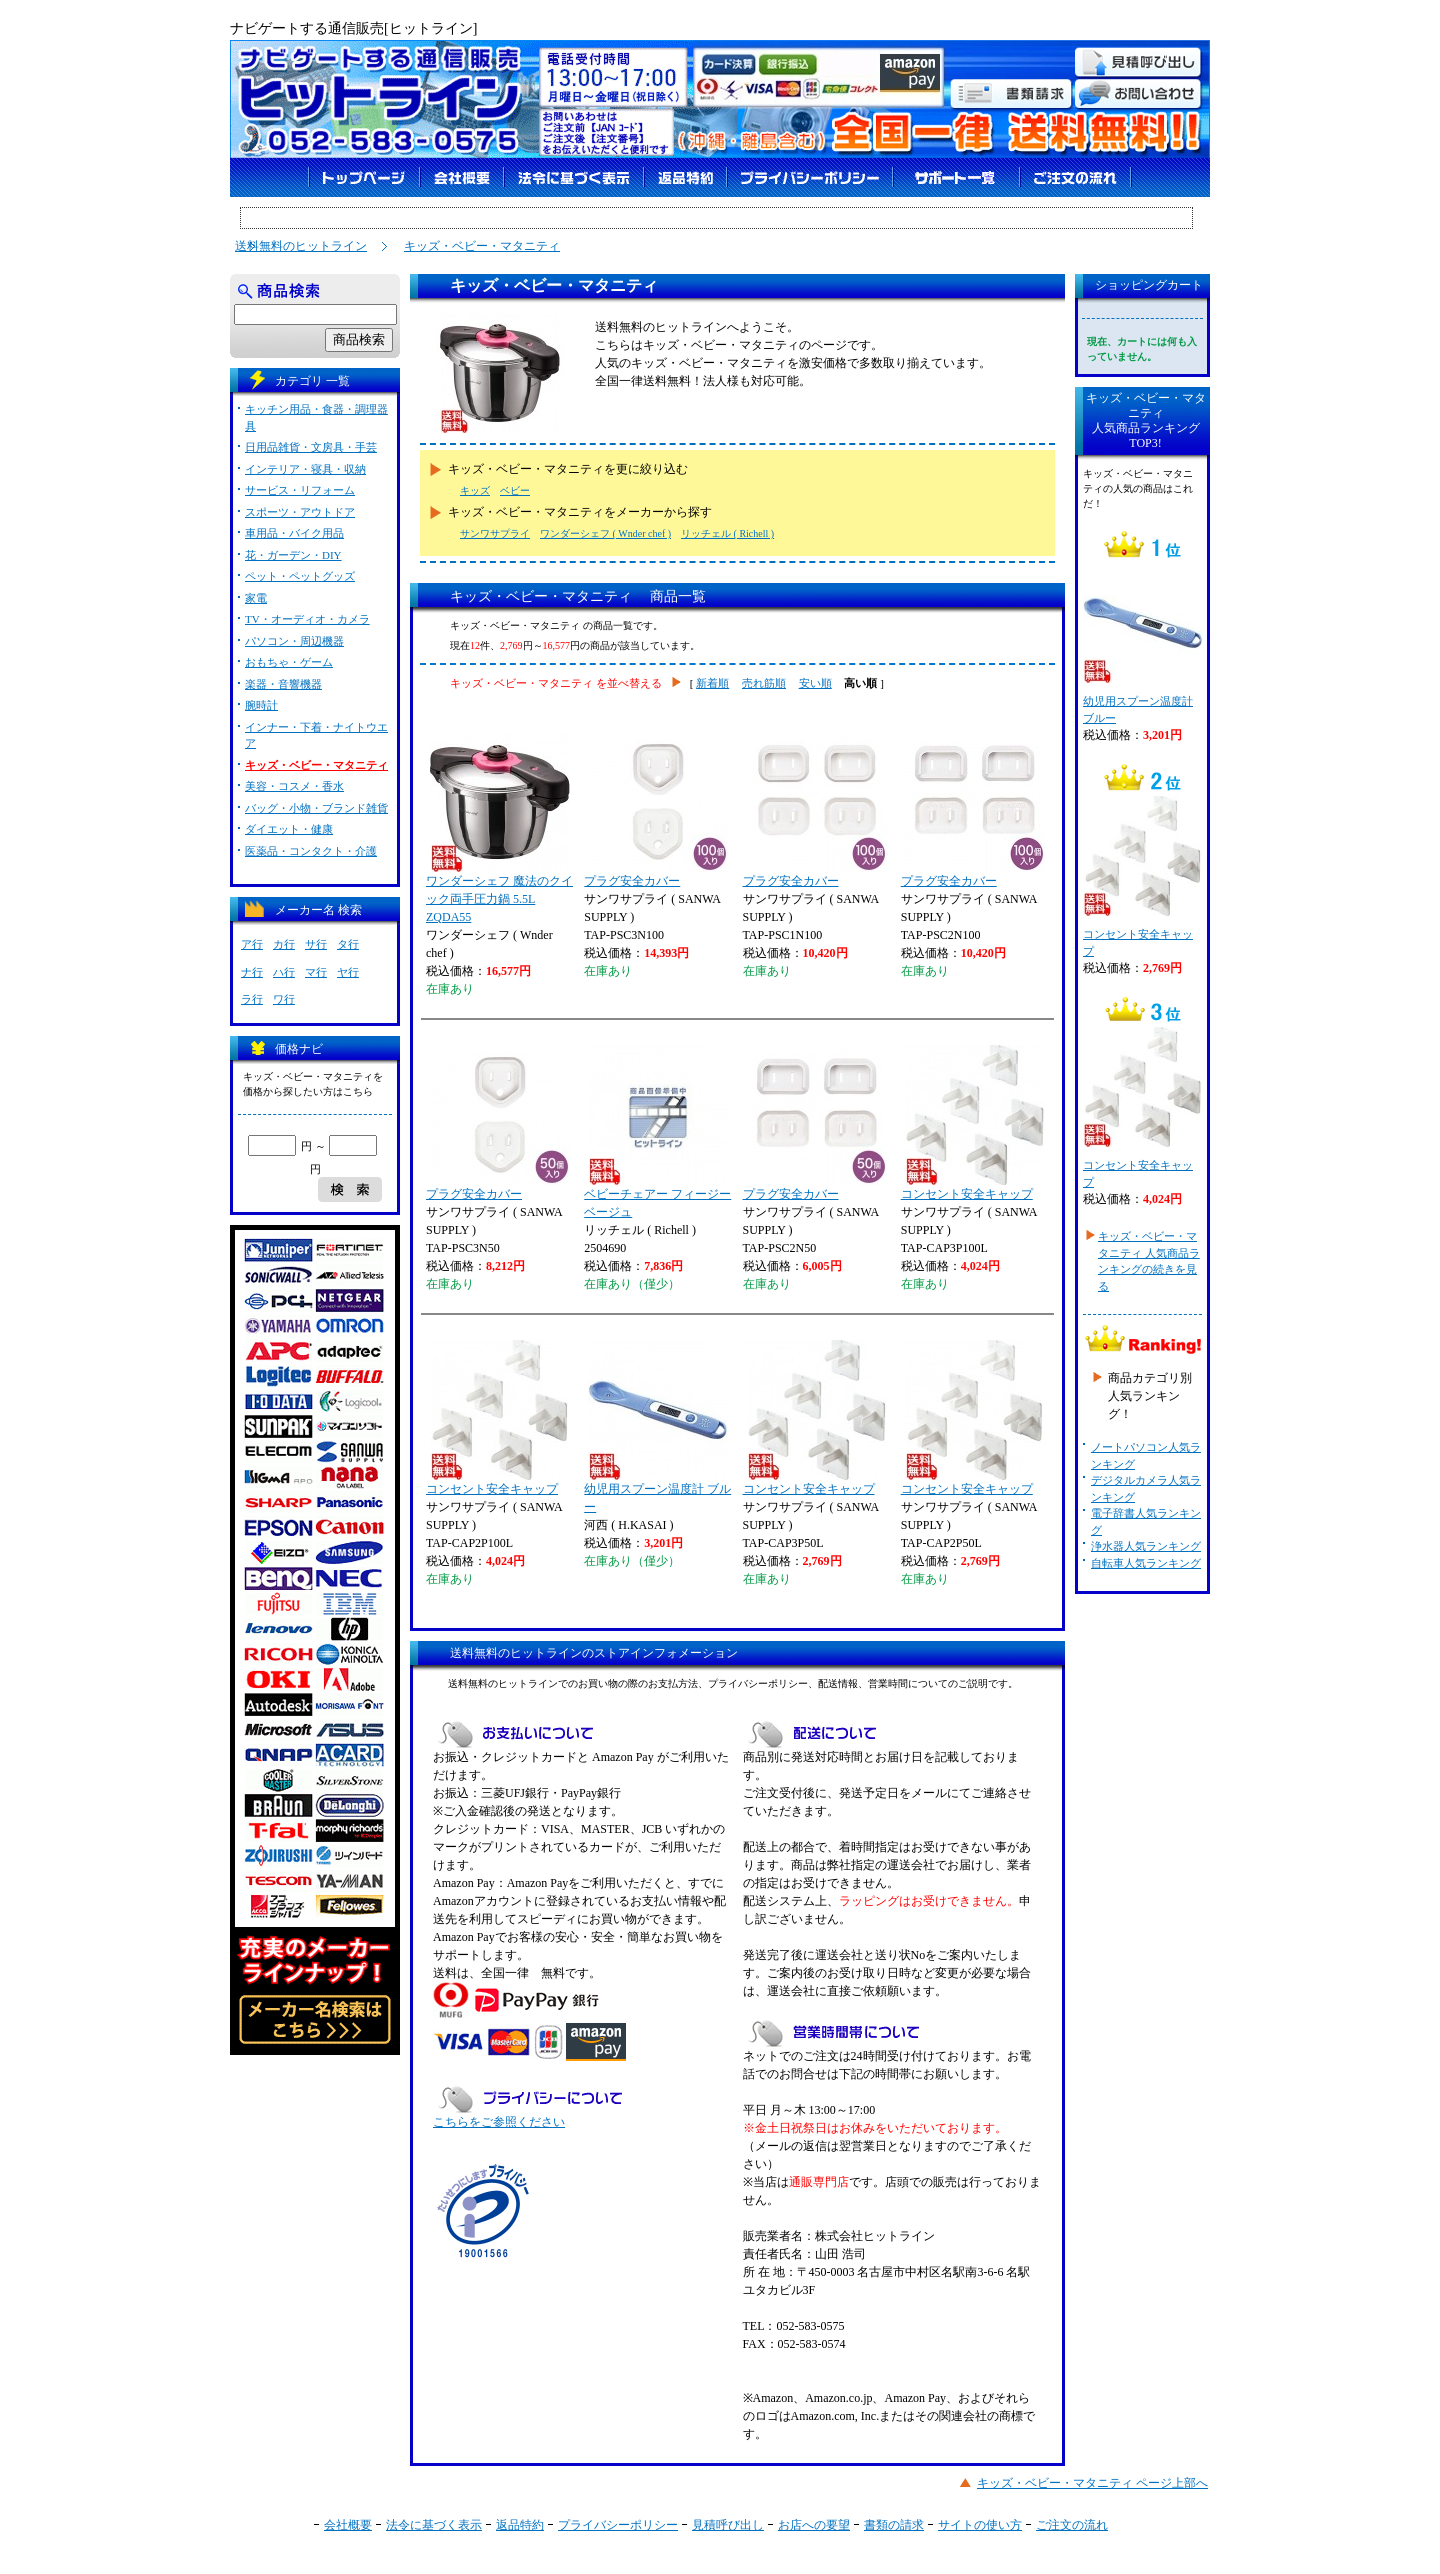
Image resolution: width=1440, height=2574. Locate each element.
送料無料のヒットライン (301, 246)
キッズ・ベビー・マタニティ (482, 246)
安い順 (815, 683)
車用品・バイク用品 (294, 533)
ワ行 (284, 999)
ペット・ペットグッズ (300, 576)
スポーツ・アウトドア (300, 512)
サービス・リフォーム (300, 490)
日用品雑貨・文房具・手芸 (311, 447)
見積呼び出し (728, 2525)
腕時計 (261, 705)
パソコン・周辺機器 (294, 641)
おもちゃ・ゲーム (289, 662)
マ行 (316, 972)
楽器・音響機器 (283, 684)
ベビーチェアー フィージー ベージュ (657, 1132)
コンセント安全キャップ (973, 1123)
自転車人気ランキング (1146, 1563)
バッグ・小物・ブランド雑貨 (316, 808)
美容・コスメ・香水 (294, 786)
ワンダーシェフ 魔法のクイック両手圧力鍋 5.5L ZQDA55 (499, 828)
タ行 (348, 944)
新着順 (712, 683)
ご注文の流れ (1072, 2525)
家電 (256, 598)
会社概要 (348, 2525)
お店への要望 (814, 2525)
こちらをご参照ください (499, 2122)
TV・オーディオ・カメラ (307, 619)
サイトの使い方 (980, 2525)
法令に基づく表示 (434, 2525)
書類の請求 (894, 2525)
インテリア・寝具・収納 (305, 469)
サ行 (316, 944)
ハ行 (284, 972)
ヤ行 (348, 972)
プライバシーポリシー (618, 2525)
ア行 (252, 944)
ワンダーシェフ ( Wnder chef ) (605, 533)
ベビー (515, 490)
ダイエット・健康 (289, 829)
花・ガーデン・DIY (293, 555)
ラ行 (252, 999)
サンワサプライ (495, 533)
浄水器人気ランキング (1146, 1546)
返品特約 (520, 2525)
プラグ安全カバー (656, 810)
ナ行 (252, 972)
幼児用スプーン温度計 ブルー (657, 1427)
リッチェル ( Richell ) (727, 533)
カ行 (284, 944)
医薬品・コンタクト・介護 (311, 851)
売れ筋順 (764, 683)
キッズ (475, 490)
